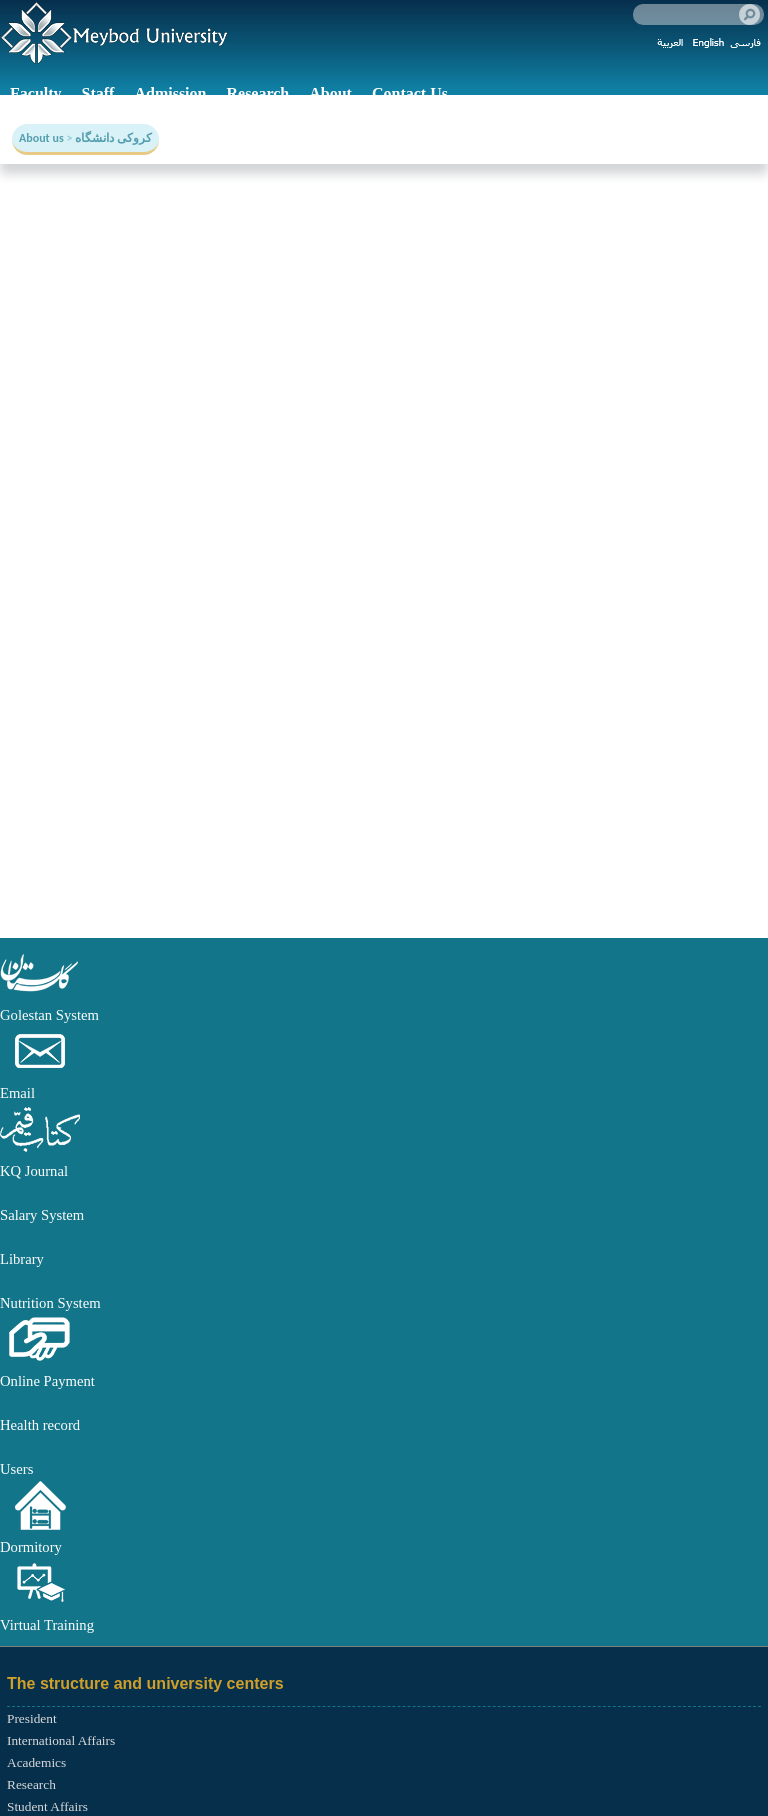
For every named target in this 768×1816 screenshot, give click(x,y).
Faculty (36, 93)
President (32, 1718)
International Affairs (61, 1740)
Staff (98, 93)
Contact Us (410, 93)
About (330, 93)
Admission (170, 93)
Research (257, 93)
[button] (40, 993)
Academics (36, 1762)
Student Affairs (47, 1806)
